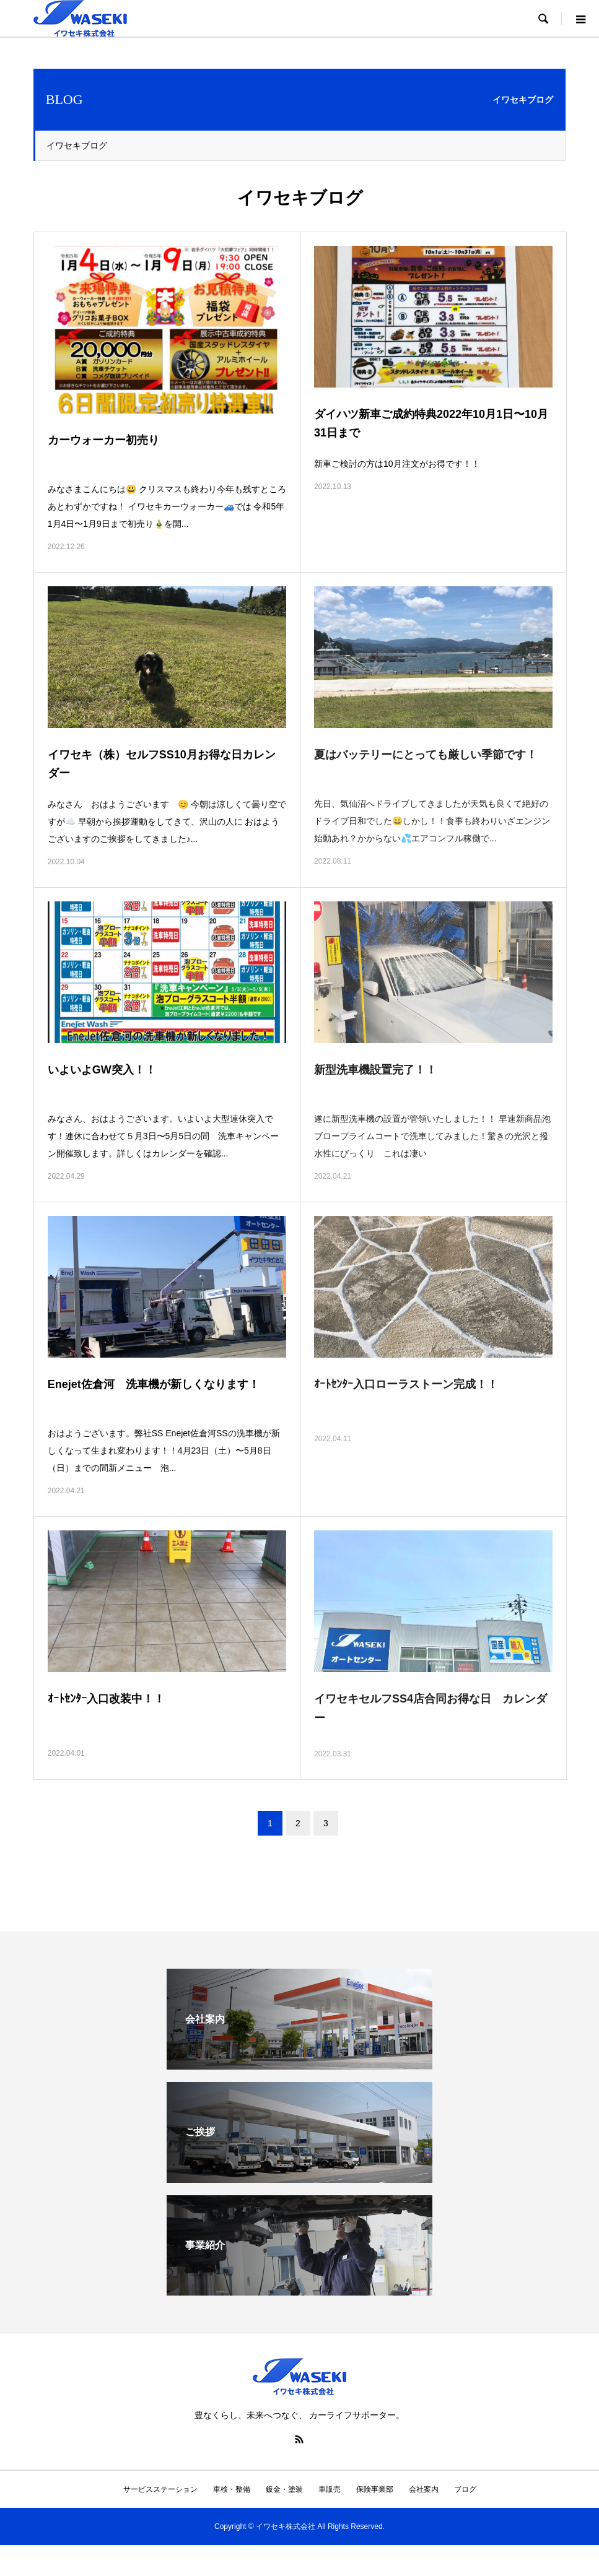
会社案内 (424, 2489)
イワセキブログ (76, 145)
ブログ (465, 2489)
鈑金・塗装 (284, 2489)
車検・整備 (231, 2489)
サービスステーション (160, 2489)
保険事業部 (374, 2489)
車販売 (329, 2489)
